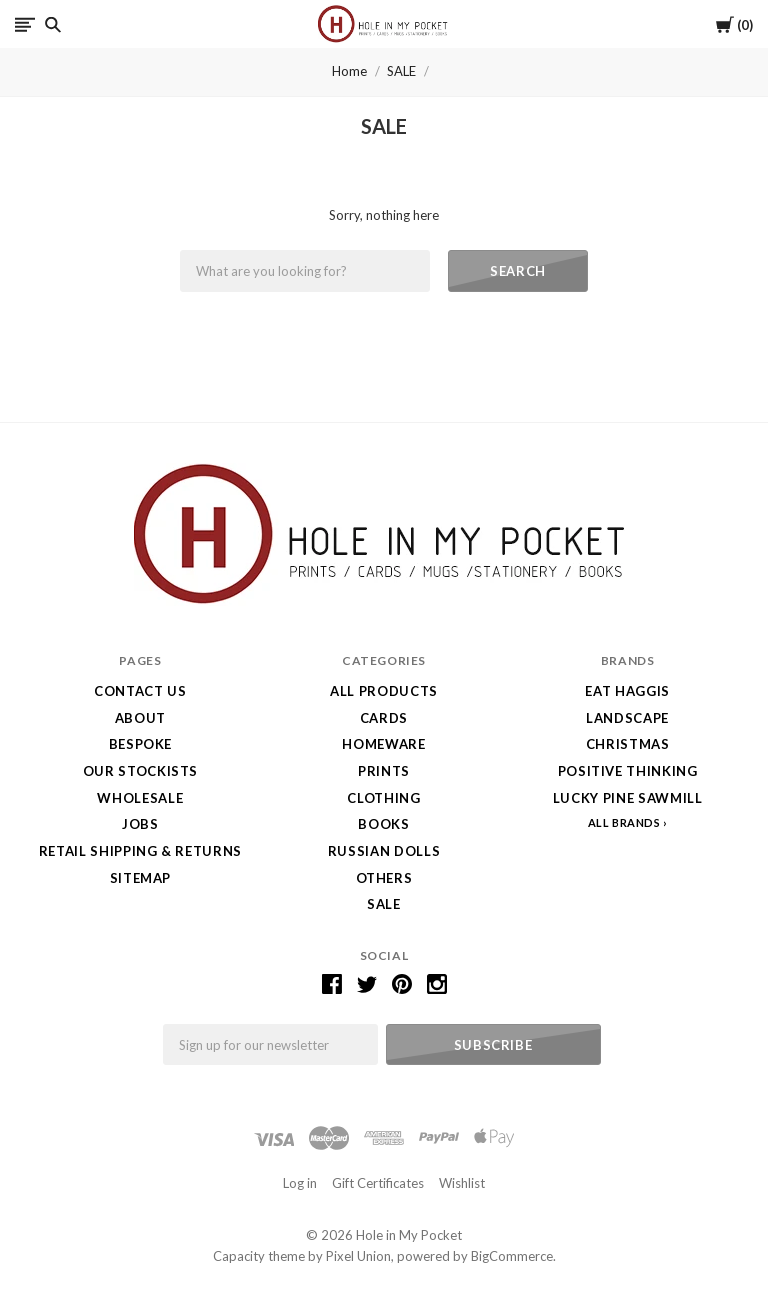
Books (383, 824)
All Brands (624, 822)
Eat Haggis (627, 691)
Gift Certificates (378, 1183)
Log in (300, 1183)
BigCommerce (512, 1256)
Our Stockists (140, 771)
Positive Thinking (628, 771)
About (140, 718)
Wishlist (462, 1183)
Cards (384, 718)
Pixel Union (358, 1256)
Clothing (383, 798)
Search (518, 271)
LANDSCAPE (627, 718)
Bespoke (141, 744)
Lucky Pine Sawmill (628, 798)
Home (349, 71)
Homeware (383, 744)
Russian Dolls (384, 851)
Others (384, 878)
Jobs (140, 824)
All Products (384, 691)
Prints (384, 771)
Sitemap (141, 878)
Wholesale (140, 798)
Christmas (628, 744)
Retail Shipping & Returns (140, 851)
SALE (401, 71)
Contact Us (140, 691)
